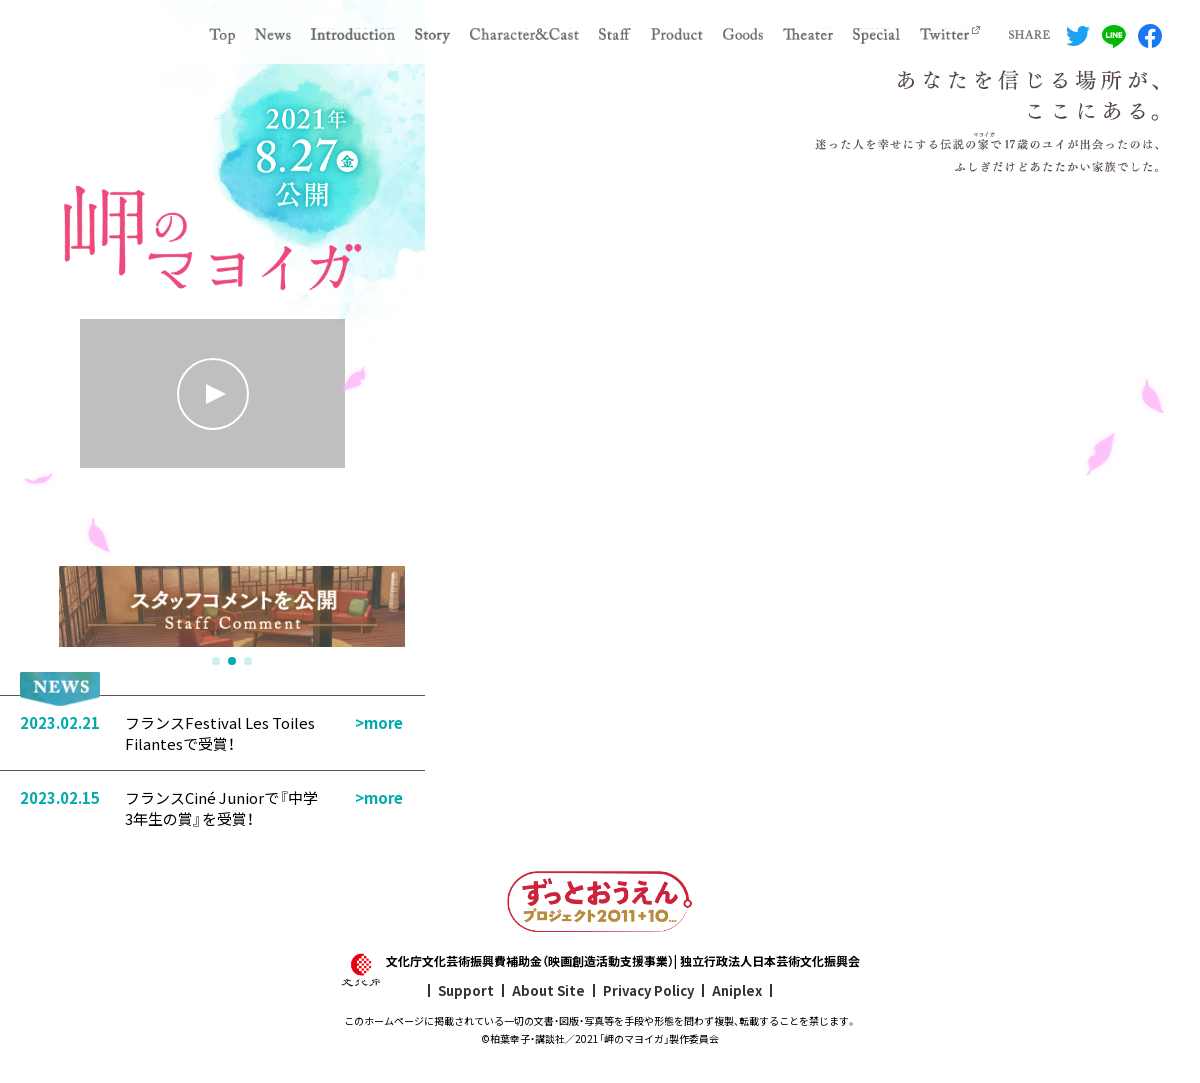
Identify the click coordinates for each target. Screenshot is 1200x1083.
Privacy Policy (648, 990)
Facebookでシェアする (1150, 36)
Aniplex (737, 990)
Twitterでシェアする (1078, 36)
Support (466, 990)
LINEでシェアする (1114, 36)
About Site (548, 990)
